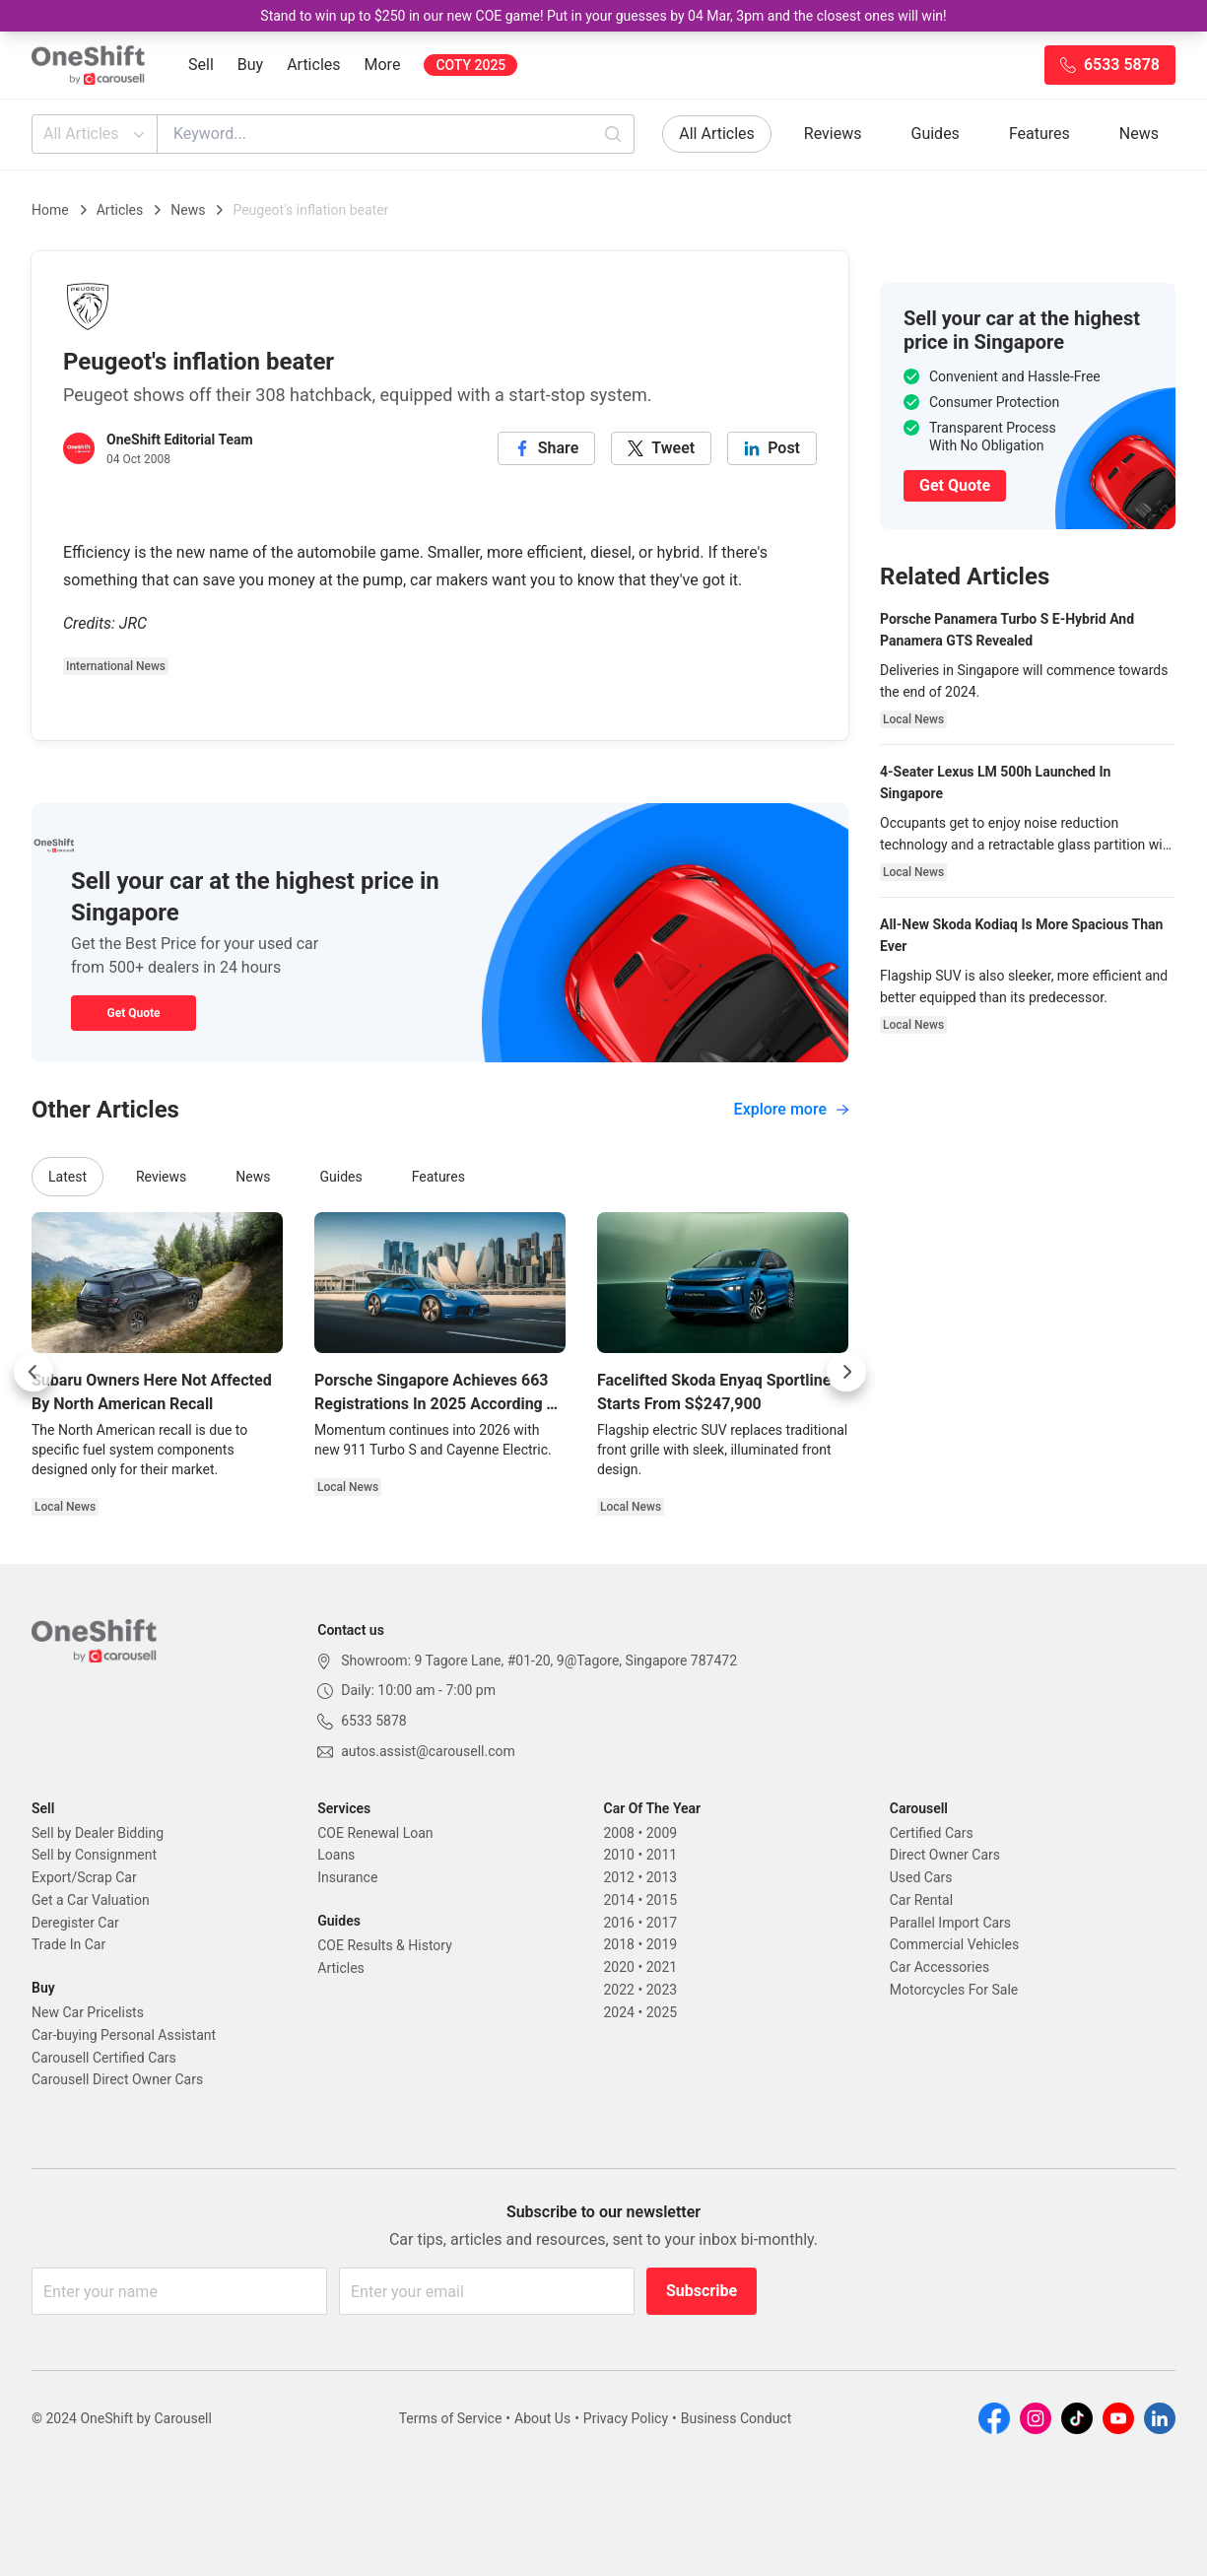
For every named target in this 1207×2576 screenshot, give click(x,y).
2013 (661, 1877)
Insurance (347, 1877)
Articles (313, 64)
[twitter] (661, 448)
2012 (619, 1877)
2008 (619, 1833)
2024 (619, 2012)
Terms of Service (451, 2418)
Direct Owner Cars (945, 1855)
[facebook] (547, 448)
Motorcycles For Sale (954, 1990)
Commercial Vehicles (954, 1944)
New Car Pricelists (88, 2012)
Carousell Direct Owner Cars (117, 2079)
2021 (661, 1967)
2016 (619, 1923)
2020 (619, 1967)
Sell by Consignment (94, 1855)
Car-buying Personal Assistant (124, 2035)
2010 (619, 1855)
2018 (619, 1944)
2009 (661, 1833)
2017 (661, 1923)
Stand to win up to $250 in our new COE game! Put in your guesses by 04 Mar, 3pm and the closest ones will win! (603, 16)
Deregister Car (75, 1923)
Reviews (833, 133)
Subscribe (701, 2290)
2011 (661, 1855)
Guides (935, 133)
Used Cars (921, 1877)
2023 (661, 1990)
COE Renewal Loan (375, 1833)
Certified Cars (931, 1833)
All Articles (96, 134)
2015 (661, 1900)
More (383, 64)
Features (1039, 133)
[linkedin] (772, 448)
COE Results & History (384, 1945)
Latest (67, 1177)
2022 (619, 1990)
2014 (619, 1900)
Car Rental (921, 1900)
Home (50, 210)
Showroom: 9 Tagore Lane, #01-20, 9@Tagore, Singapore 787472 (539, 1660)
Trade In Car (68, 1944)
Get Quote (133, 1013)
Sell (201, 64)
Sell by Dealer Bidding (98, 1833)
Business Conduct (736, 2418)
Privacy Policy (625, 2418)
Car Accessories (939, 1967)
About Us (542, 2418)
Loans (336, 1855)
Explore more (791, 1109)
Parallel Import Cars (950, 1923)
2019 (661, 1944)
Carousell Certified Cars (104, 2058)
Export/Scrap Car (84, 1877)
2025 (661, 2012)
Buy (250, 64)
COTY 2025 (470, 65)
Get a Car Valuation (91, 1900)
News (1139, 133)
